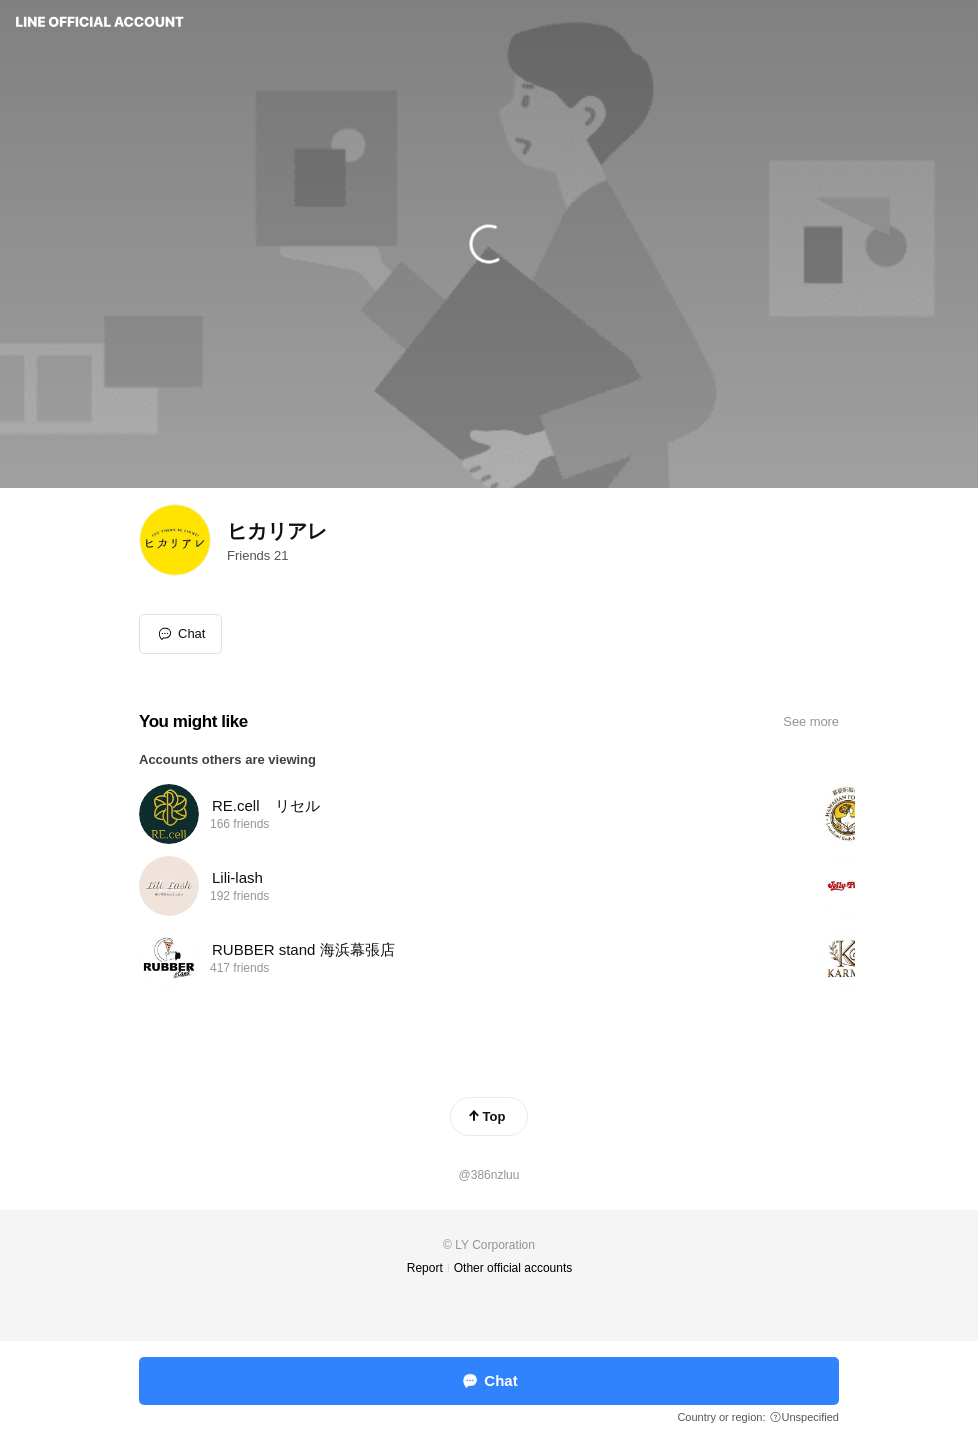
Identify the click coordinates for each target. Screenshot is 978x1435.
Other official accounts (513, 1268)
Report (425, 1268)
